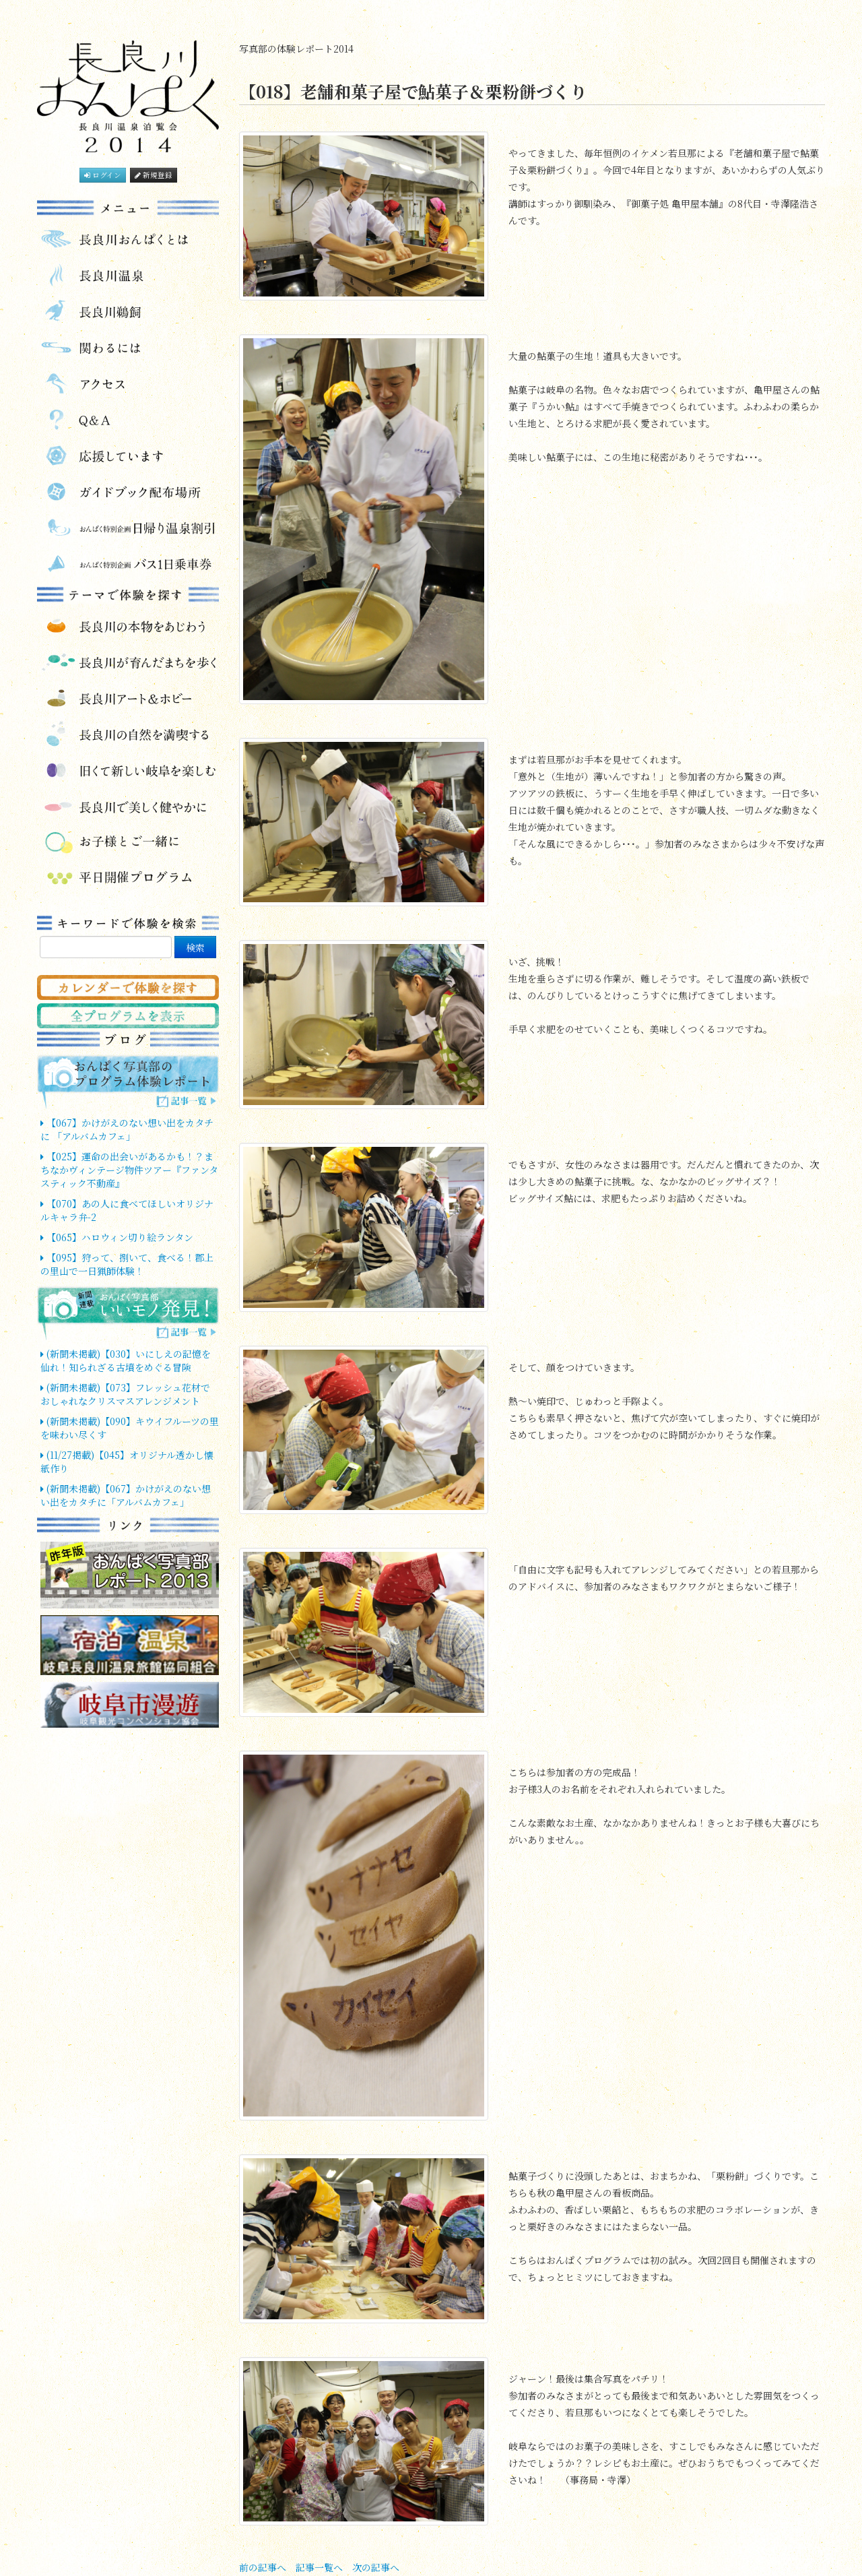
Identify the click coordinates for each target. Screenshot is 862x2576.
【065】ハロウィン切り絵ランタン (116, 1237)
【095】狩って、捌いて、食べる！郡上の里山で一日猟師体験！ (126, 1264)
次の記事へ (375, 2567)
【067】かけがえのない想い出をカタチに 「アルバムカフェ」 (126, 1129)
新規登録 (153, 175)
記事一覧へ (319, 2567)
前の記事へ (262, 2567)
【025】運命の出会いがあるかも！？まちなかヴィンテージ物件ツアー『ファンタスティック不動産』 (129, 1170)
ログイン (102, 175)
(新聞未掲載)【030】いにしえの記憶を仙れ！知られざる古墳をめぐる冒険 (125, 1360)
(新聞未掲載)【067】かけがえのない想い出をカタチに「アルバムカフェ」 (125, 1495)
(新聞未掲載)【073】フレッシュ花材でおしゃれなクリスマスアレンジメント (125, 1394)
